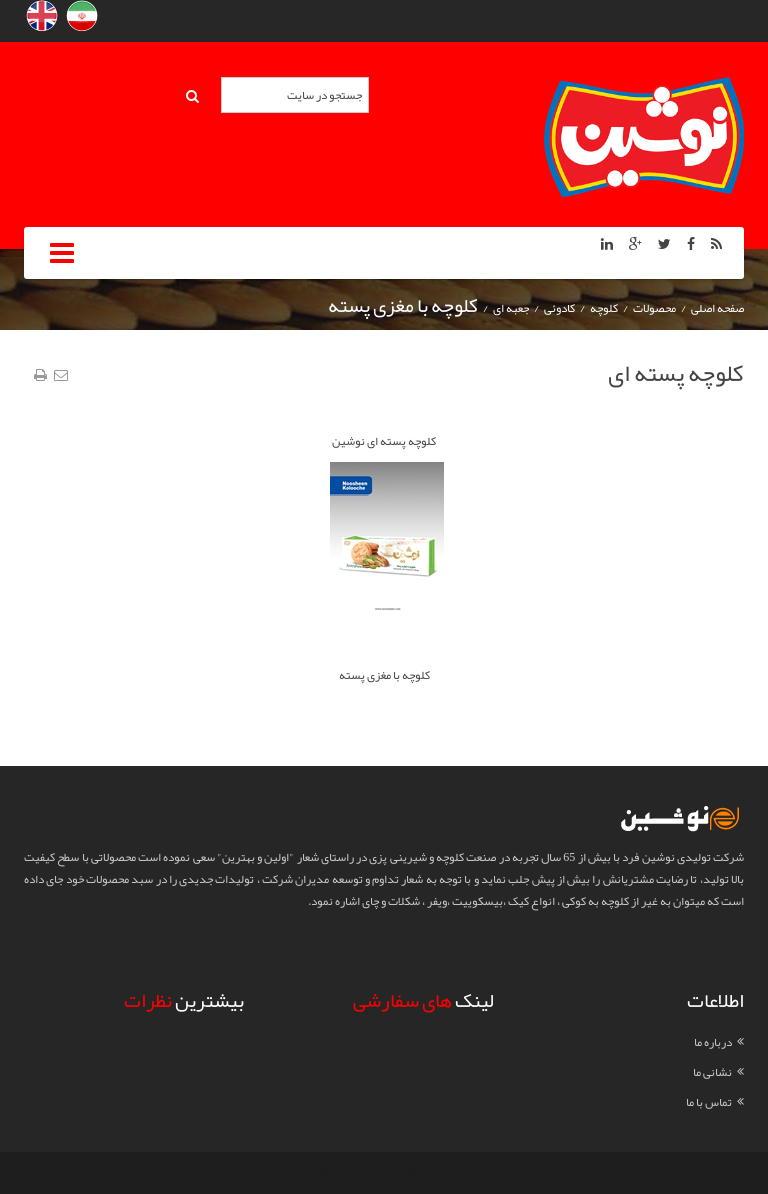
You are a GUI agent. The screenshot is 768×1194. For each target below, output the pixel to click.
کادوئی (559, 308)
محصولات (654, 308)
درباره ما (713, 1042)
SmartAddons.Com (414, 1173)
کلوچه (604, 308)
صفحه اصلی (717, 308)
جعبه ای (511, 308)
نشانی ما (712, 1072)
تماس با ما (709, 1102)
